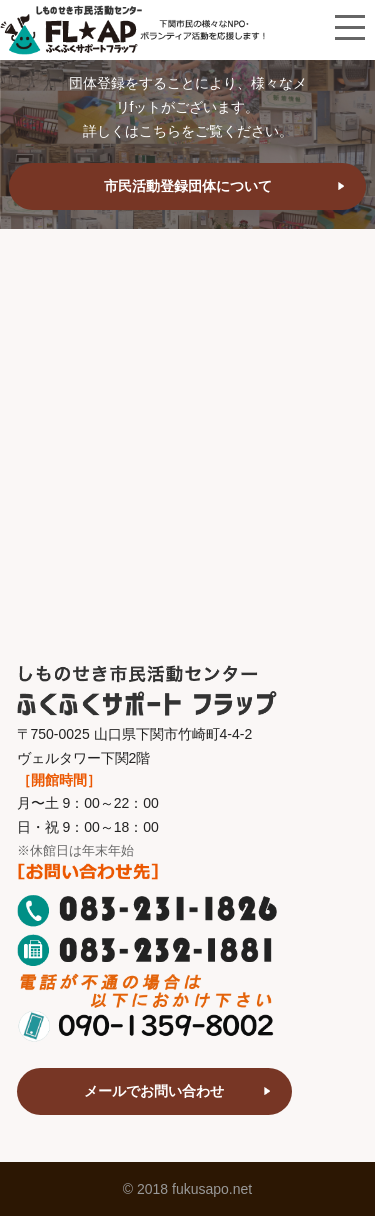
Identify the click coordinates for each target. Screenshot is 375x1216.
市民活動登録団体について (188, 186)
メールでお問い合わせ (154, 1091)
